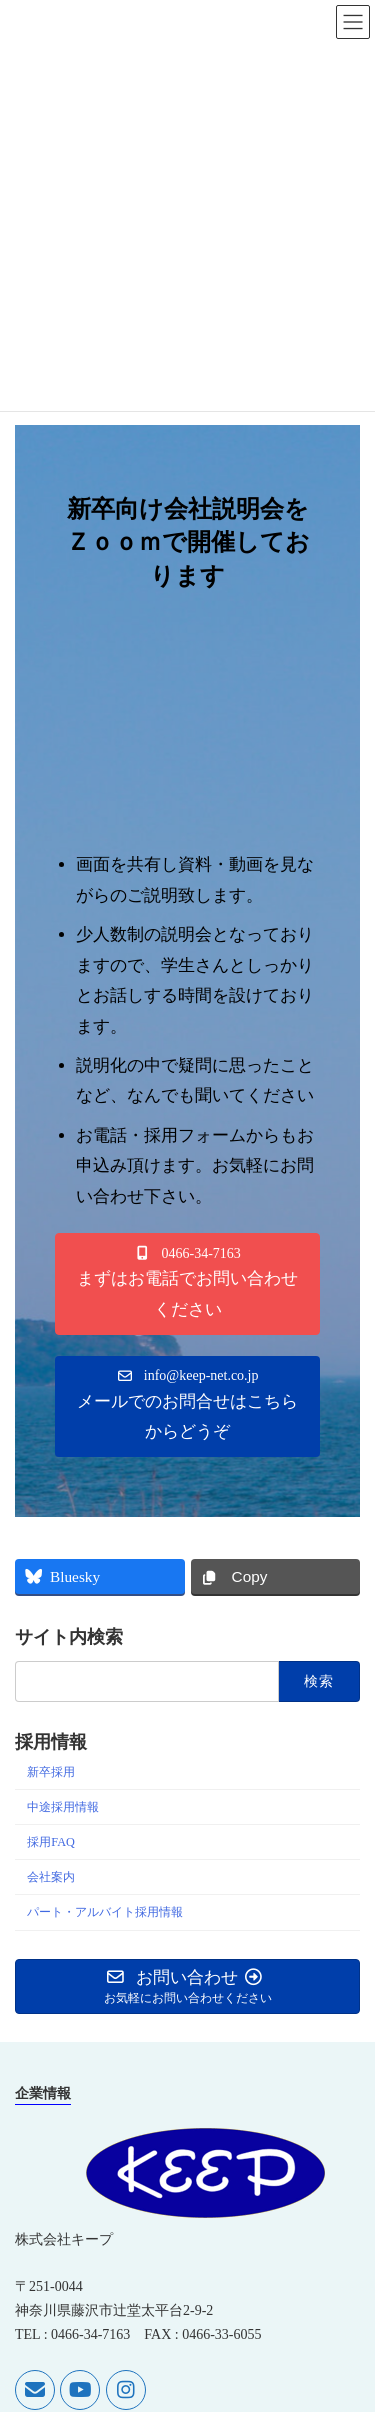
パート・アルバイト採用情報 (105, 1912)
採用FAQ (51, 1842)
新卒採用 (51, 1772)
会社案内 (51, 1877)
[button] (187, 1283)
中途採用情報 (63, 1807)
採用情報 (51, 1742)
